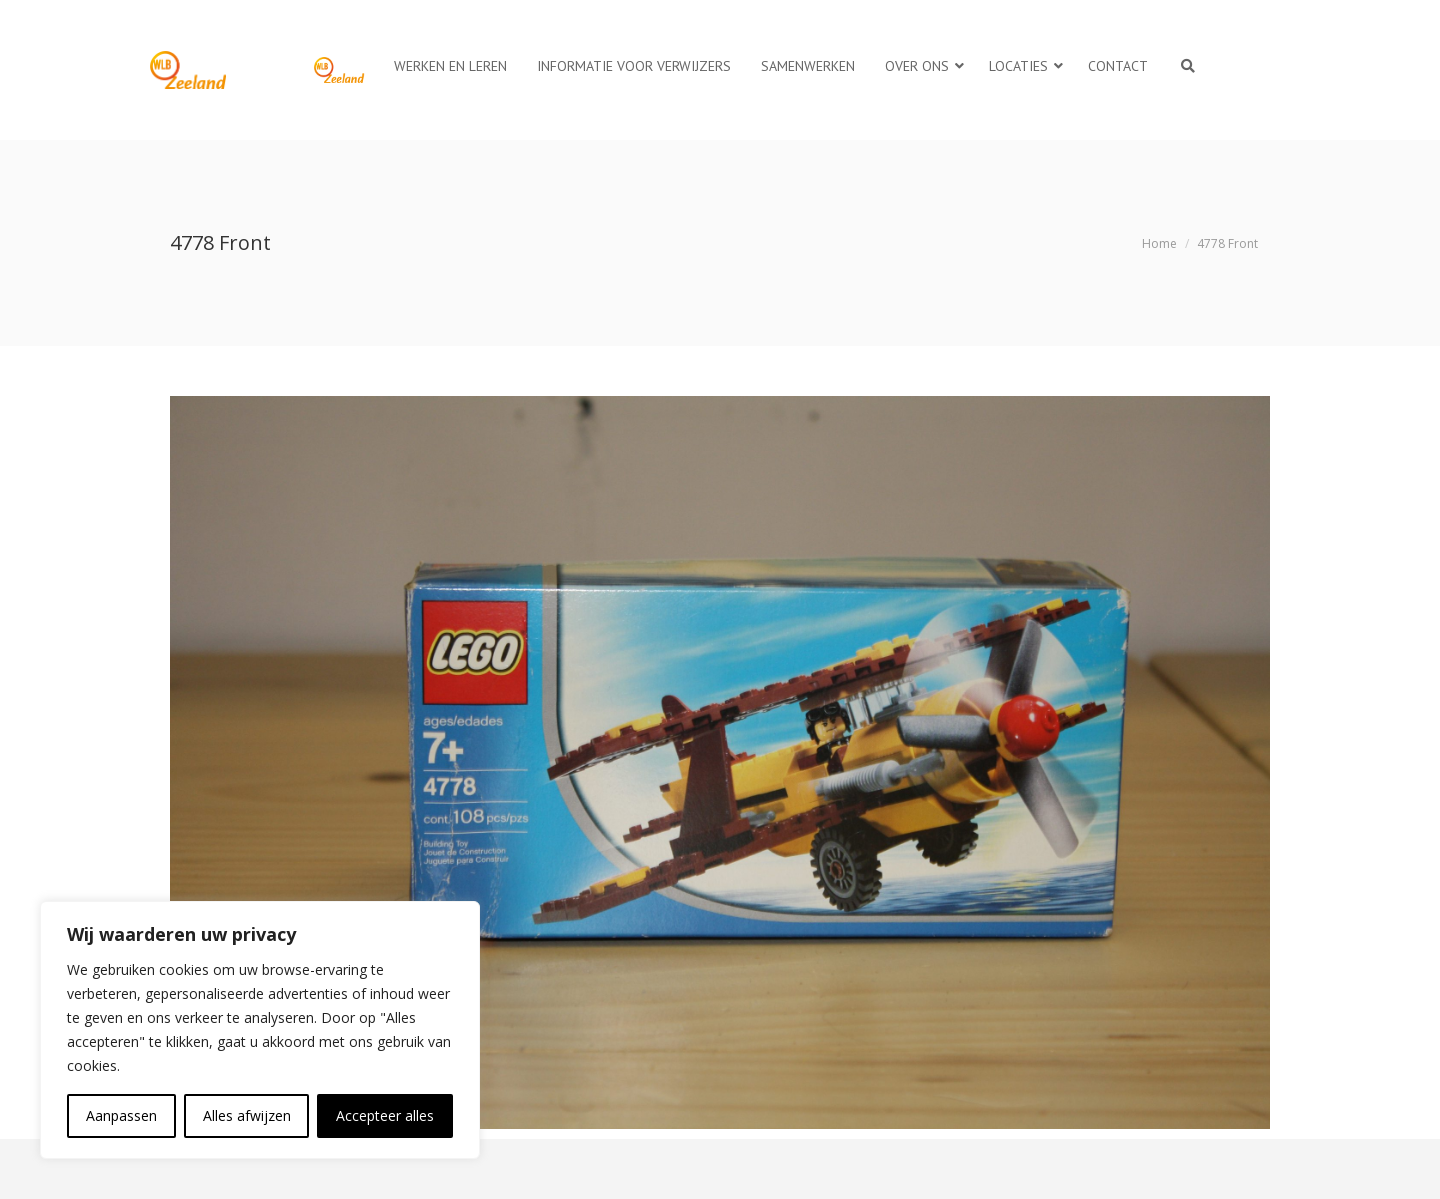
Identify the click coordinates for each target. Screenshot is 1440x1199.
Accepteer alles (385, 1115)
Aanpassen (121, 1115)
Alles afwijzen (247, 1115)
